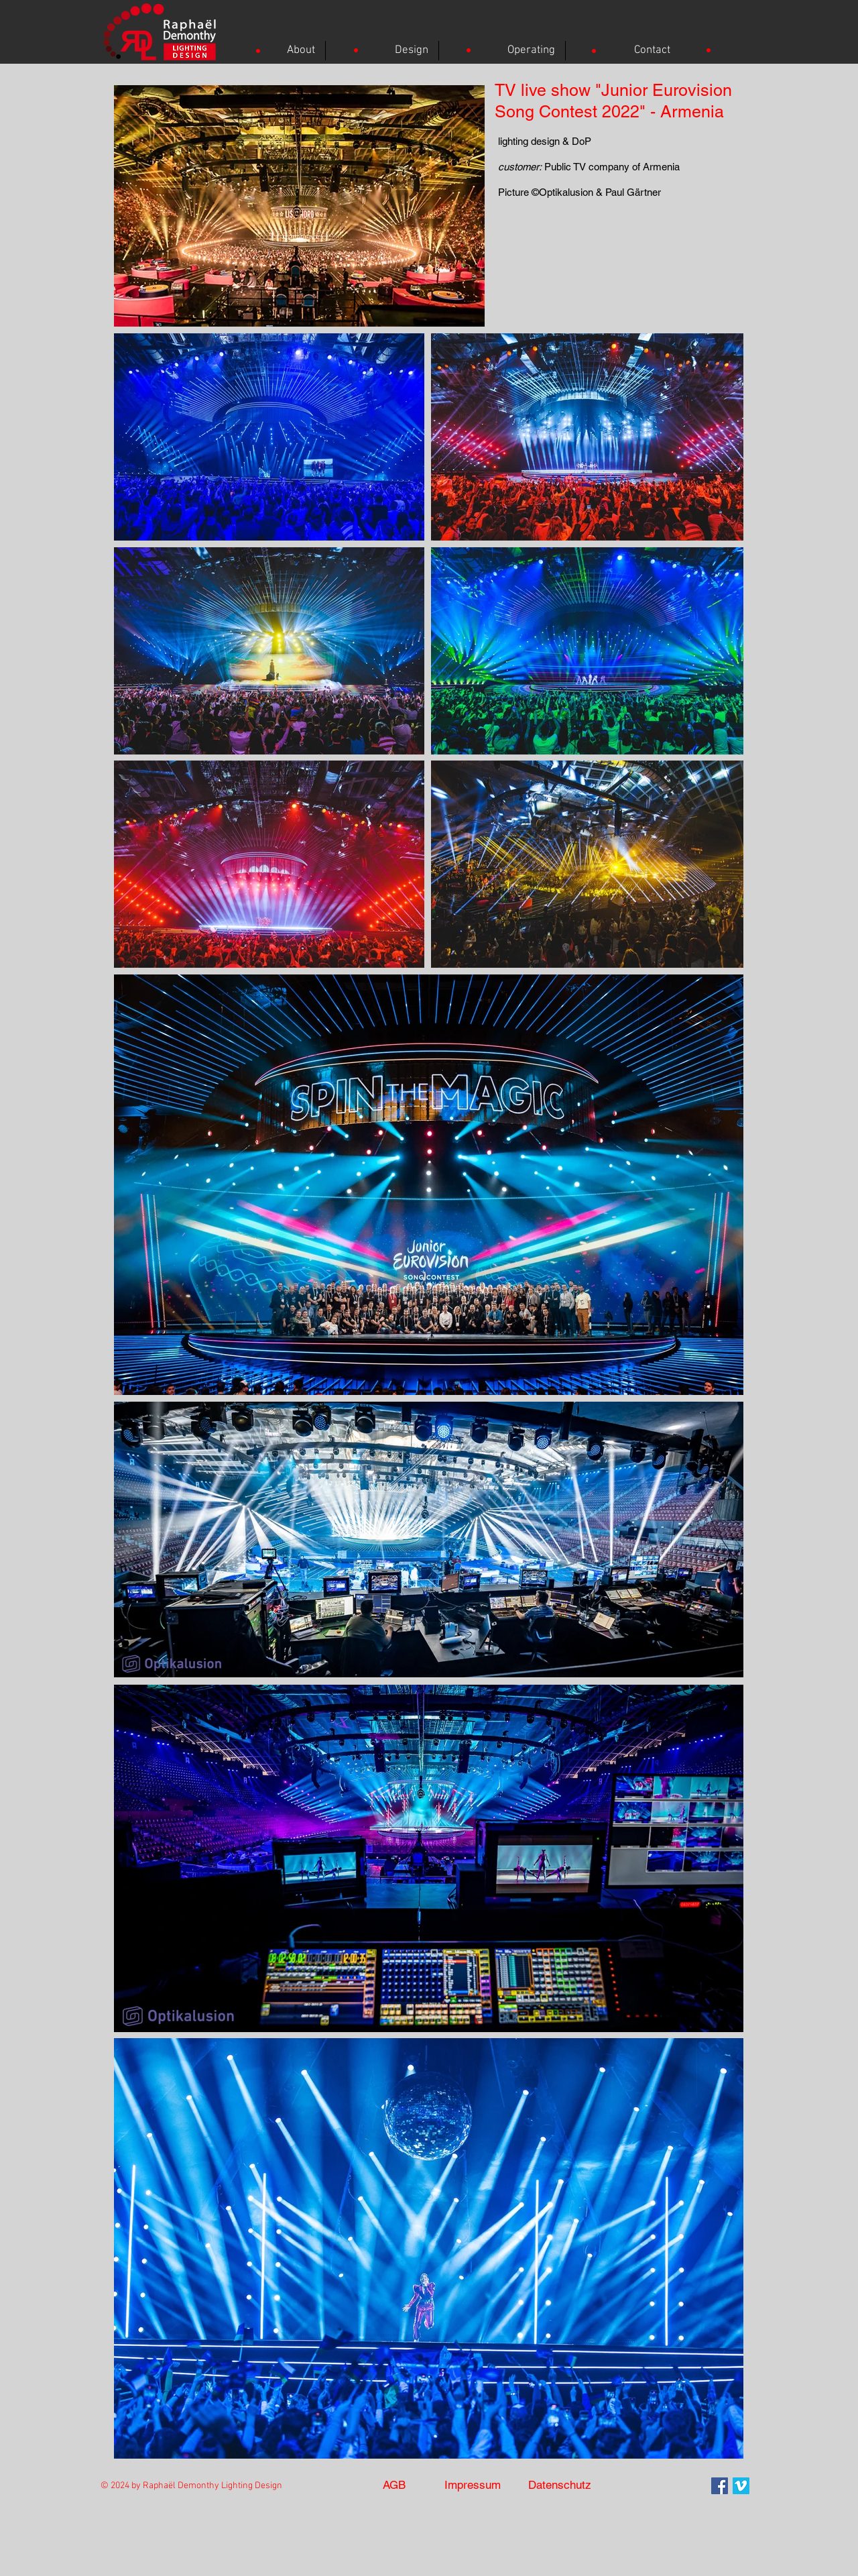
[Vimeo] (741, 2485)
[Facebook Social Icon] (719, 2485)
